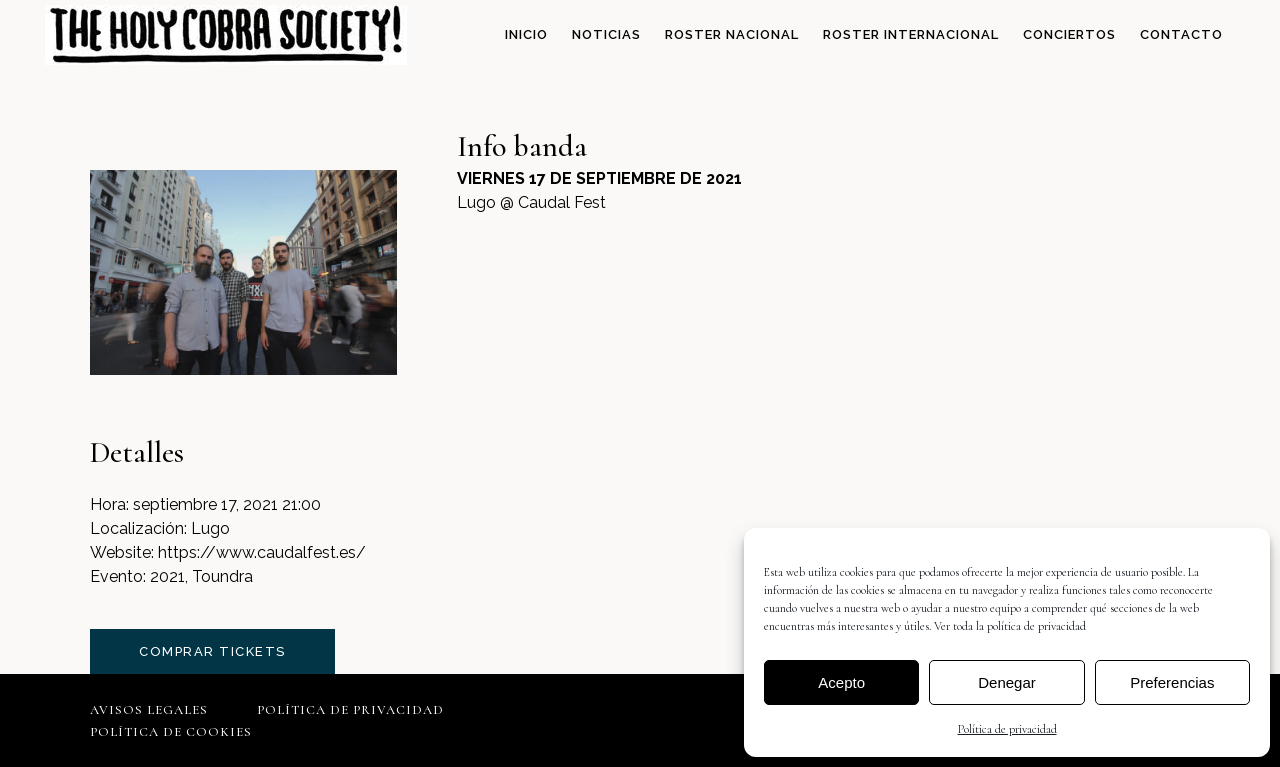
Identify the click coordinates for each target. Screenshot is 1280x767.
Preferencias (1172, 682)
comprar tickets (212, 651)
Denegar (1007, 682)
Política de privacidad (1007, 729)
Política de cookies (171, 732)
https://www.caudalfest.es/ (262, 552)
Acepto (841, 682)
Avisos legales (149, 710)
